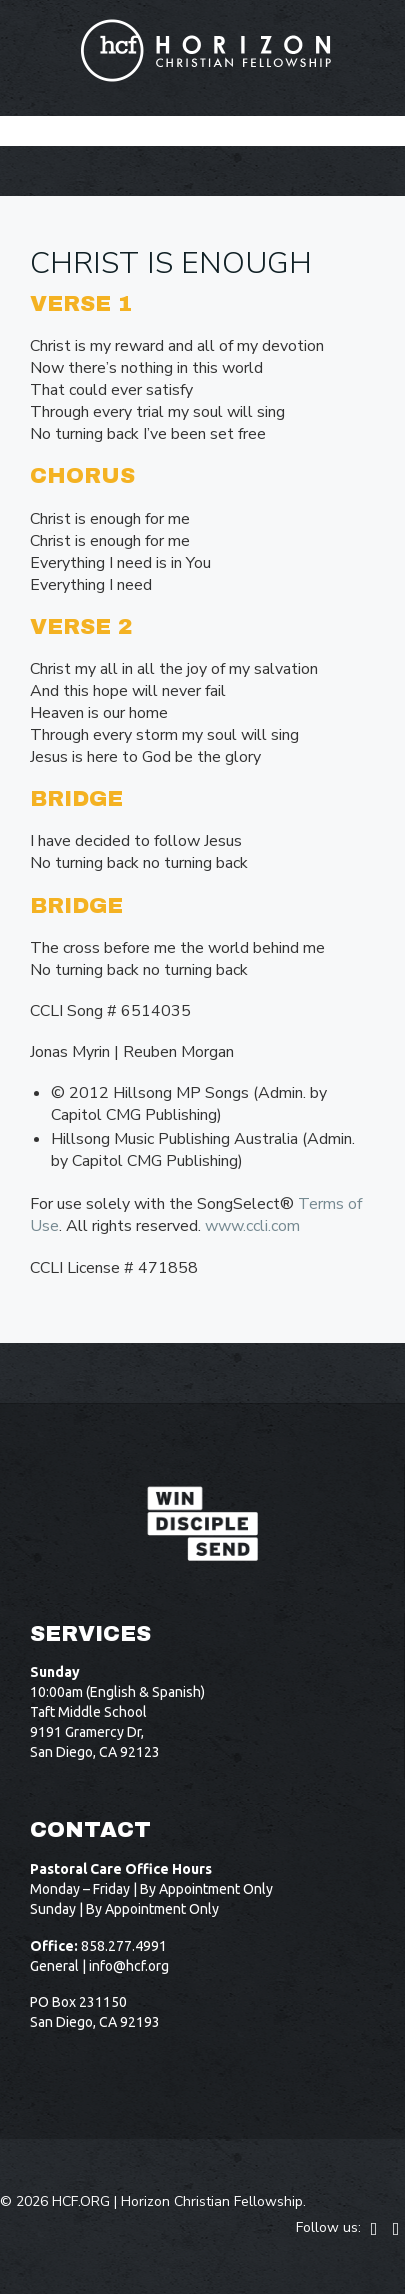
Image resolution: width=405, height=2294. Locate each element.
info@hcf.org (129, 1966)
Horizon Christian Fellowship (212, 2201)
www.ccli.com (252, 1226)
